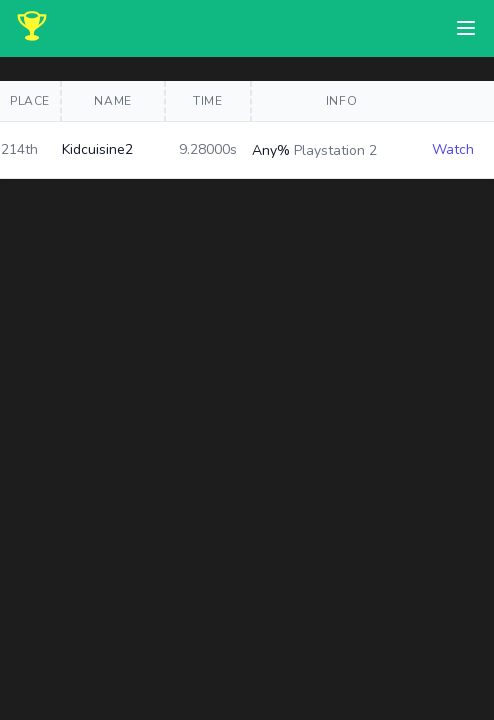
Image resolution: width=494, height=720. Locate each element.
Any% (271, 150)
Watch (453, 149)
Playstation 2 (335, 150)
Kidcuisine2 (97, 149)
